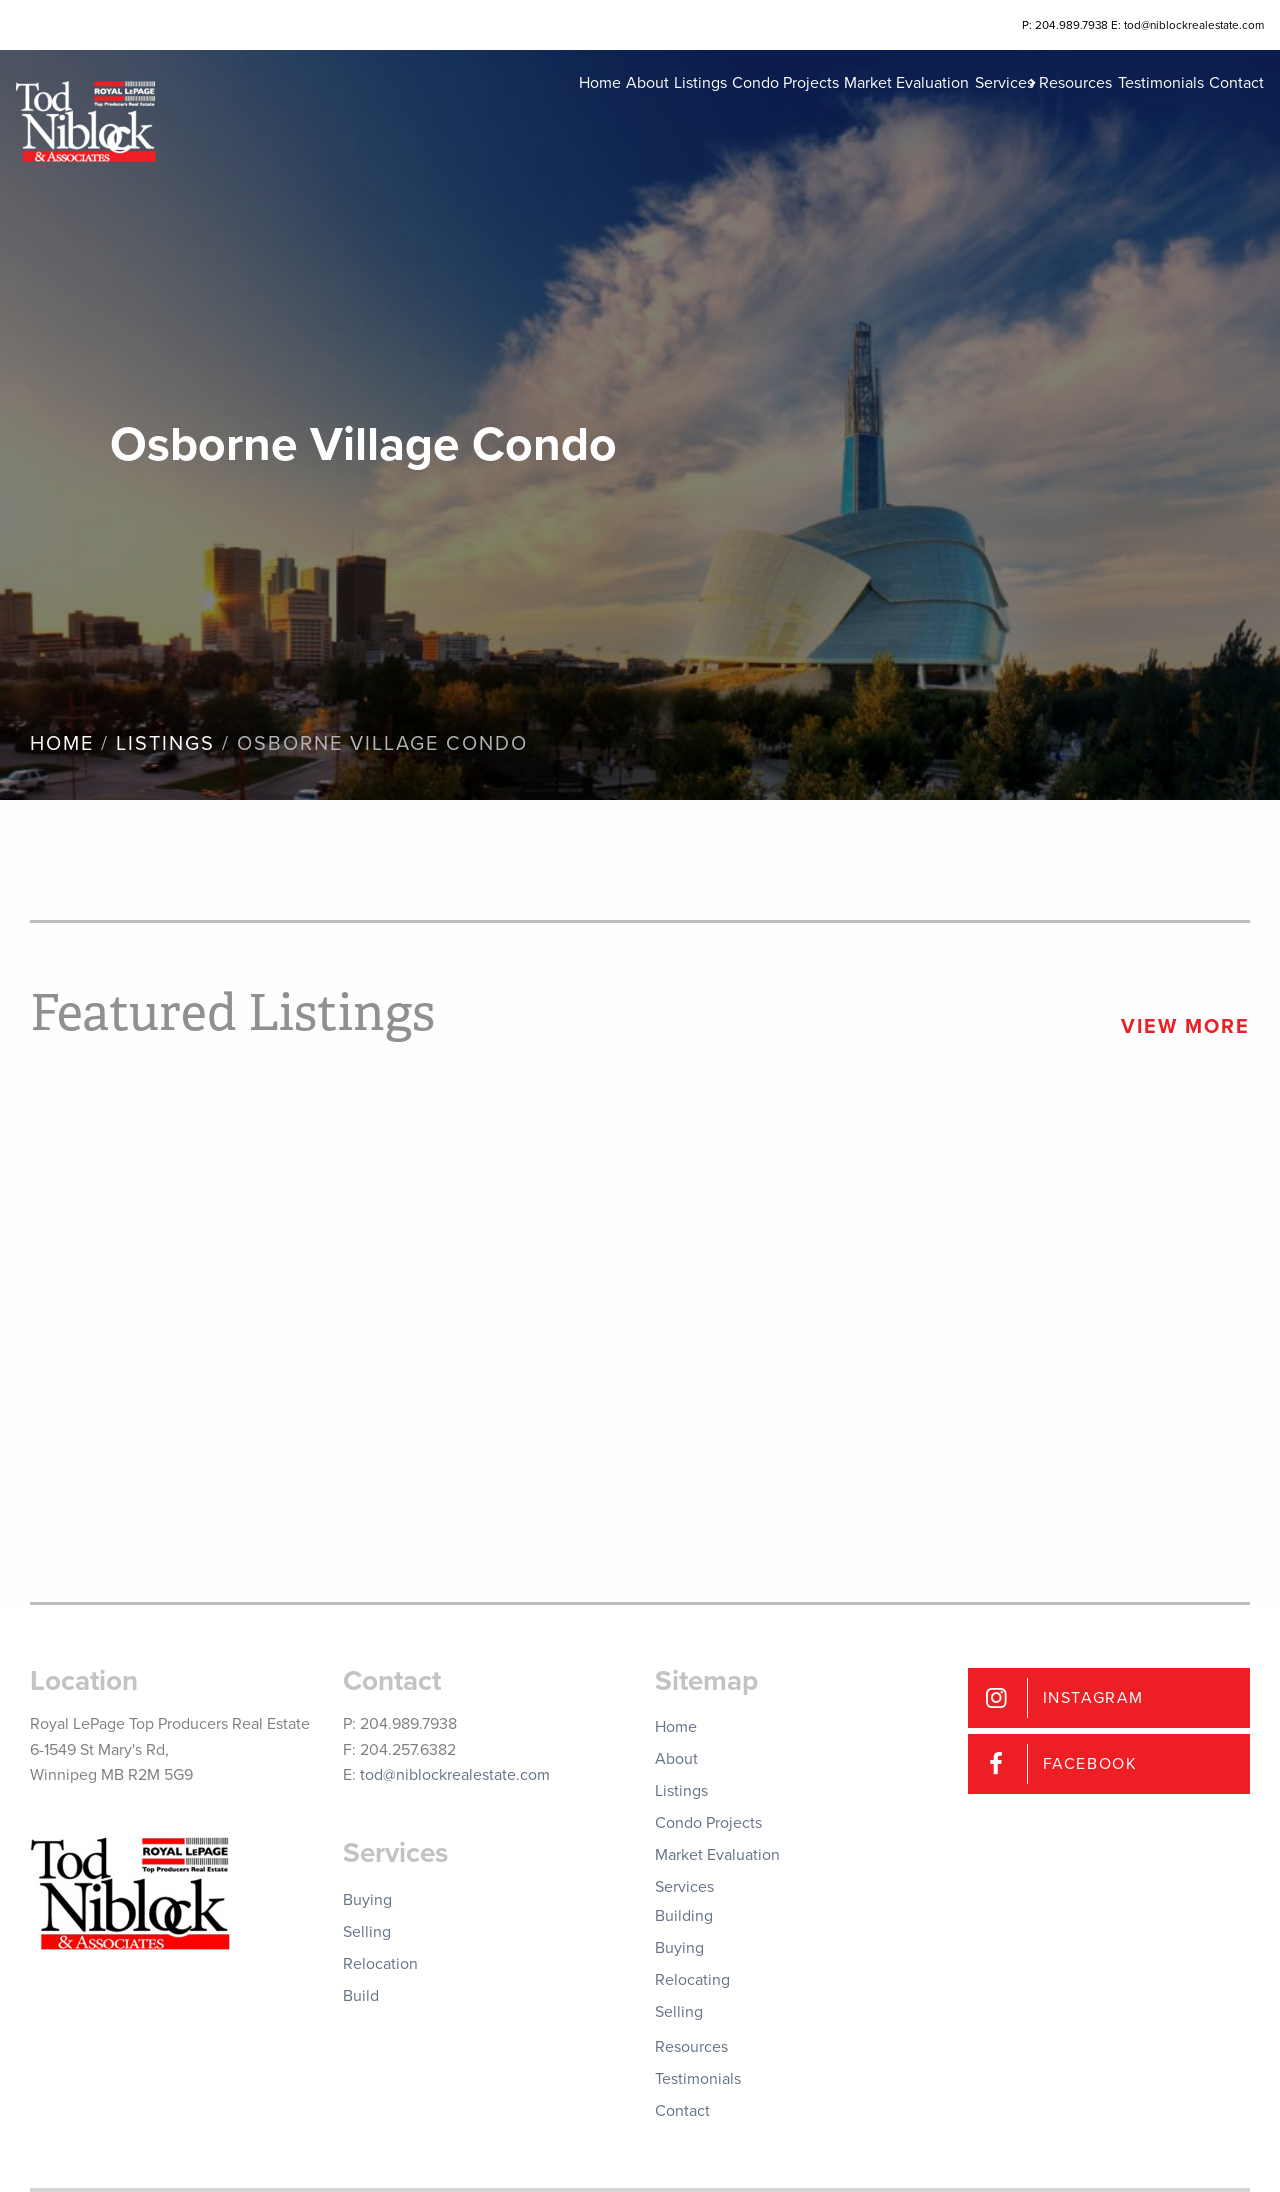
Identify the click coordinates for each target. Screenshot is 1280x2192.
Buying (367, 1900)
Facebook (1090, 1764)
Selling (367, 1932)
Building (684, 1916)
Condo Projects (686, 110)
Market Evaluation (822, 110)
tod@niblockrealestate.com (455, 1775)
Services (934, 110)
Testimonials (1132, 110)
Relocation (380, 1964)
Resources (1032, 110)
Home (456, 110)
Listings (586, 110)
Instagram (1093, 1698)
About (518, 110)
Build (361, 1996)
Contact (1222, 110)
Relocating (692, 1980)
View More (1185, 1027)
